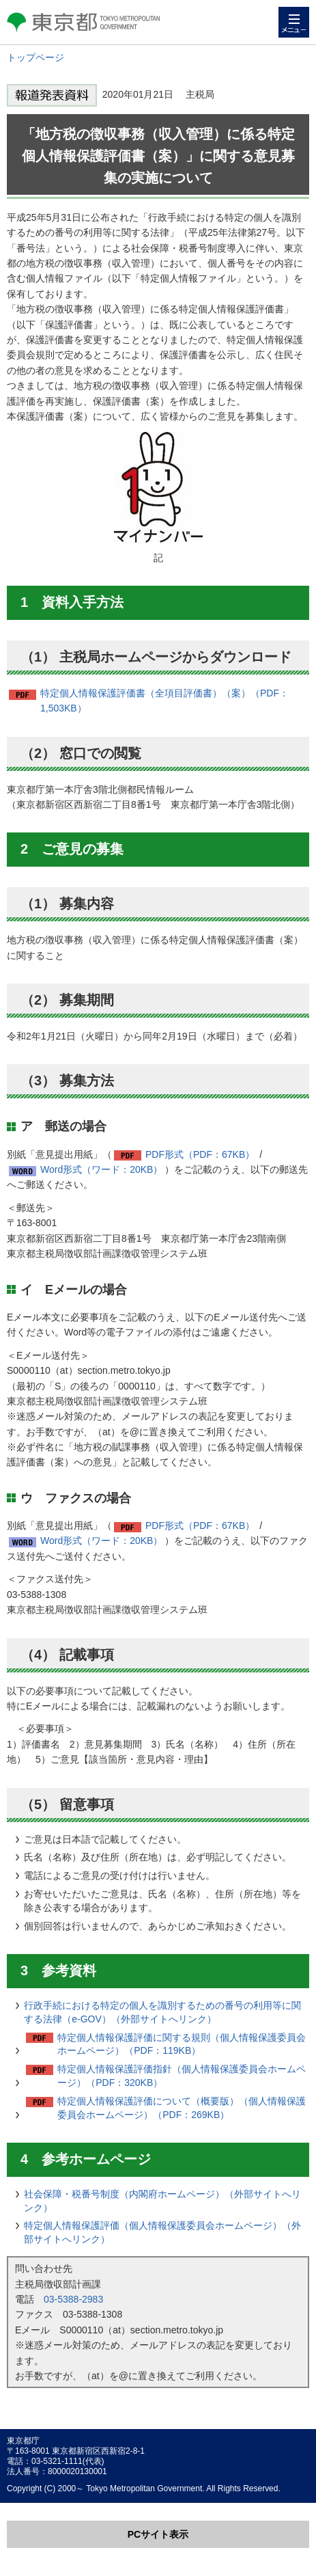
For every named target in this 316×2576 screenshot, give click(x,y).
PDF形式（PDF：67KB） (200, 1154)
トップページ (35, 57)
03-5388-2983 (73, 2299)
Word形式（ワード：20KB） (101, 1169)
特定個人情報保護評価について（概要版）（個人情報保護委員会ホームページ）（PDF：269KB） (181, 2108)
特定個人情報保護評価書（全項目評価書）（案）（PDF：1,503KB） (164, 701)
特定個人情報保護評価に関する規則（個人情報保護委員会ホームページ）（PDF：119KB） (181, 2044)
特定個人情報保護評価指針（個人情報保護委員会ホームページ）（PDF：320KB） (181, 2075)
